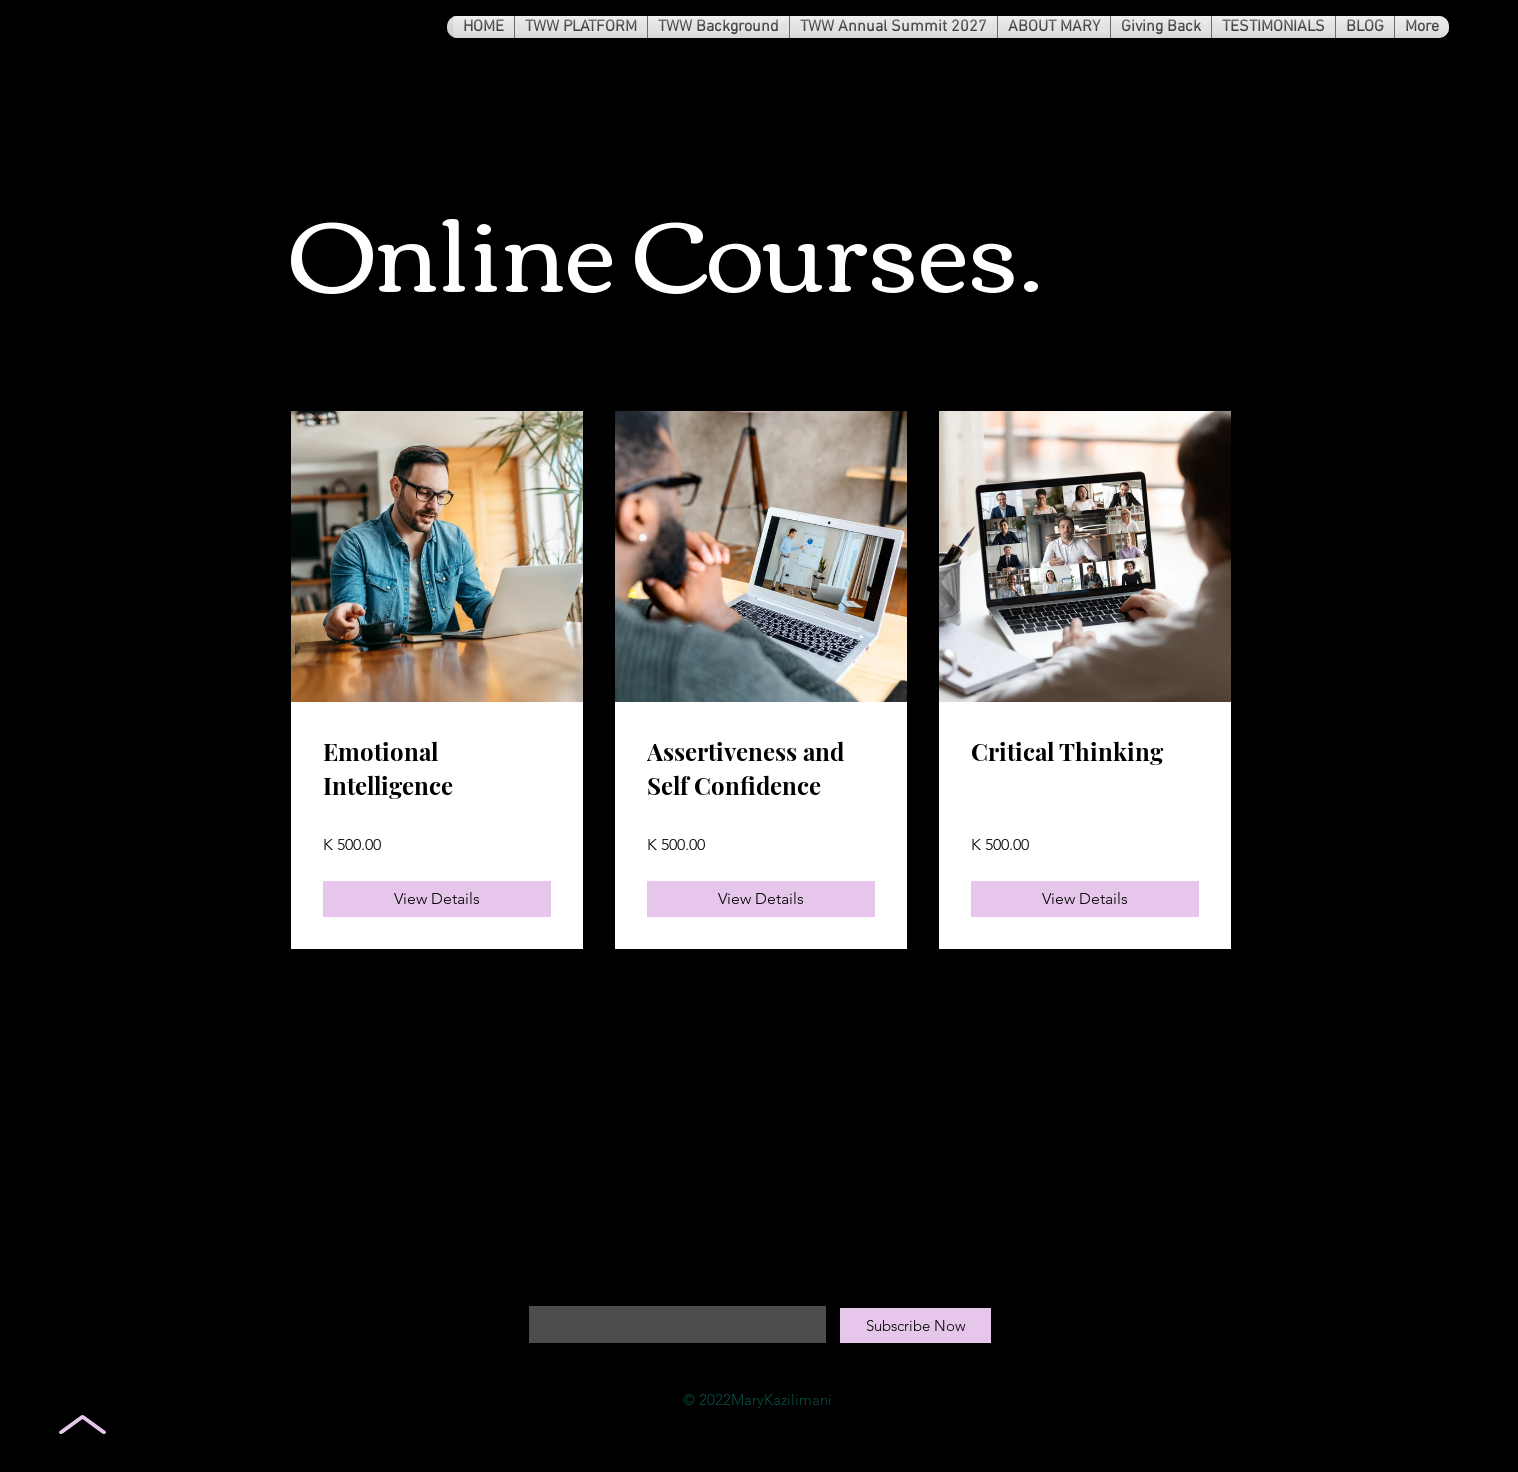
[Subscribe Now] (915, 1325)
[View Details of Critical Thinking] (1085, 899)
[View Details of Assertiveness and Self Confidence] (761, 899)
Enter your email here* (602, 1288)
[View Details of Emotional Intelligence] (437, 899)
